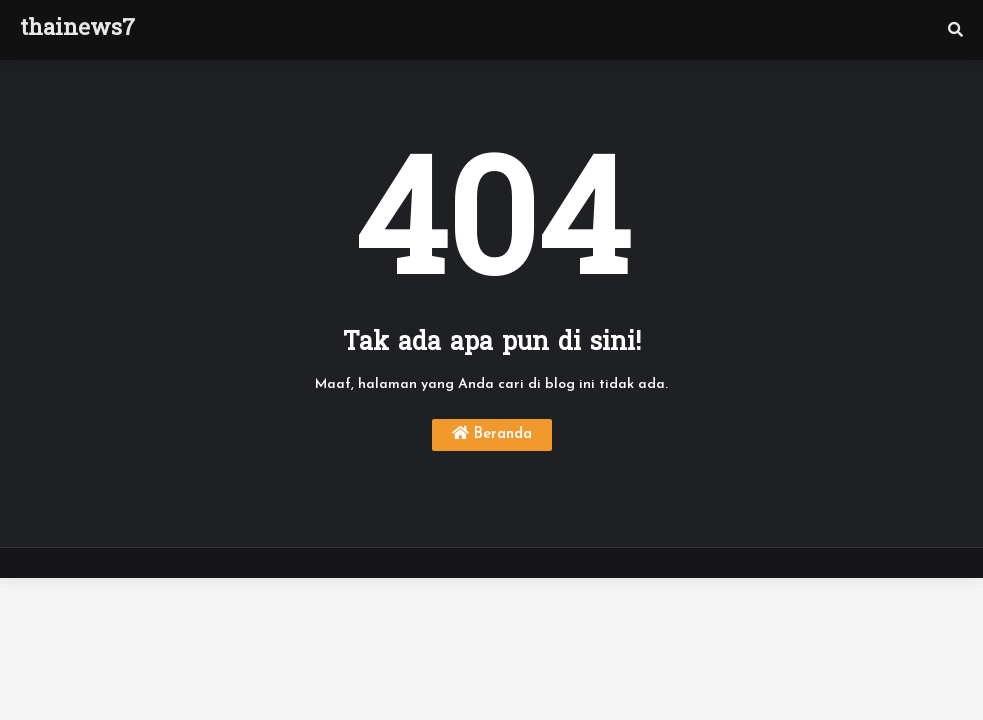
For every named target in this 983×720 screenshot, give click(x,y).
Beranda (492, 433)
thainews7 (77, 30)
